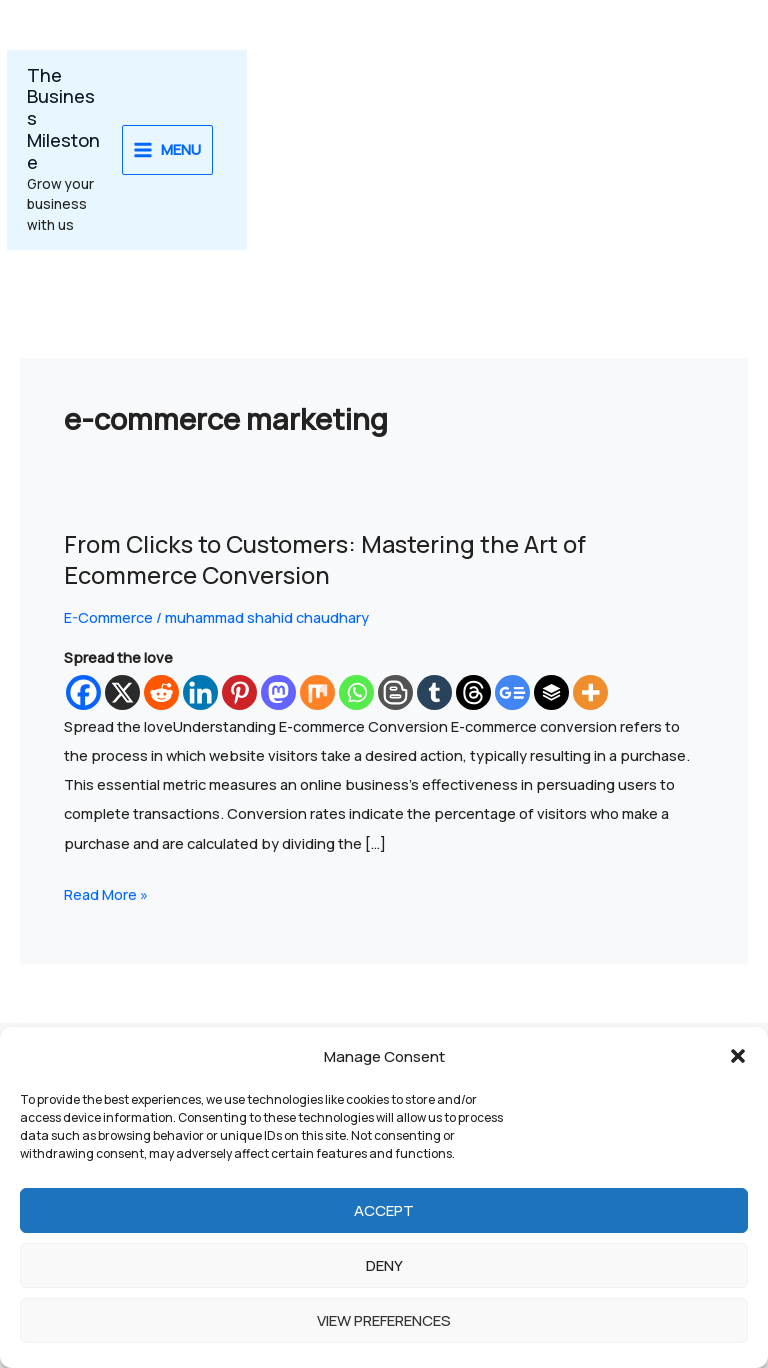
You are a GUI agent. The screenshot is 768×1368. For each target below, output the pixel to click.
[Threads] (473, 692)
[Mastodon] (278, 692)
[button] (738, 1056)
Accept (384, 1210)
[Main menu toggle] (167, 150)
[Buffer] (551, 692)
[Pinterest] (239, 692)
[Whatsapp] (356, 692)
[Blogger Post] (395, 692)
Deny (384, 1265)
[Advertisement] (511, 150)
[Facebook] (83, 692)
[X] (122, 692)
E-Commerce (108, 617)
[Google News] (512, 692)
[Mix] (317, 692)
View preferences (384, 1320)
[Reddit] (161, 692)
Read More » (106, 892)
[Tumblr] (434, 692)
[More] (590, 692)
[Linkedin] (200, 692)
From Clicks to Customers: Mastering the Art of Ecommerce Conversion (325, 559)
